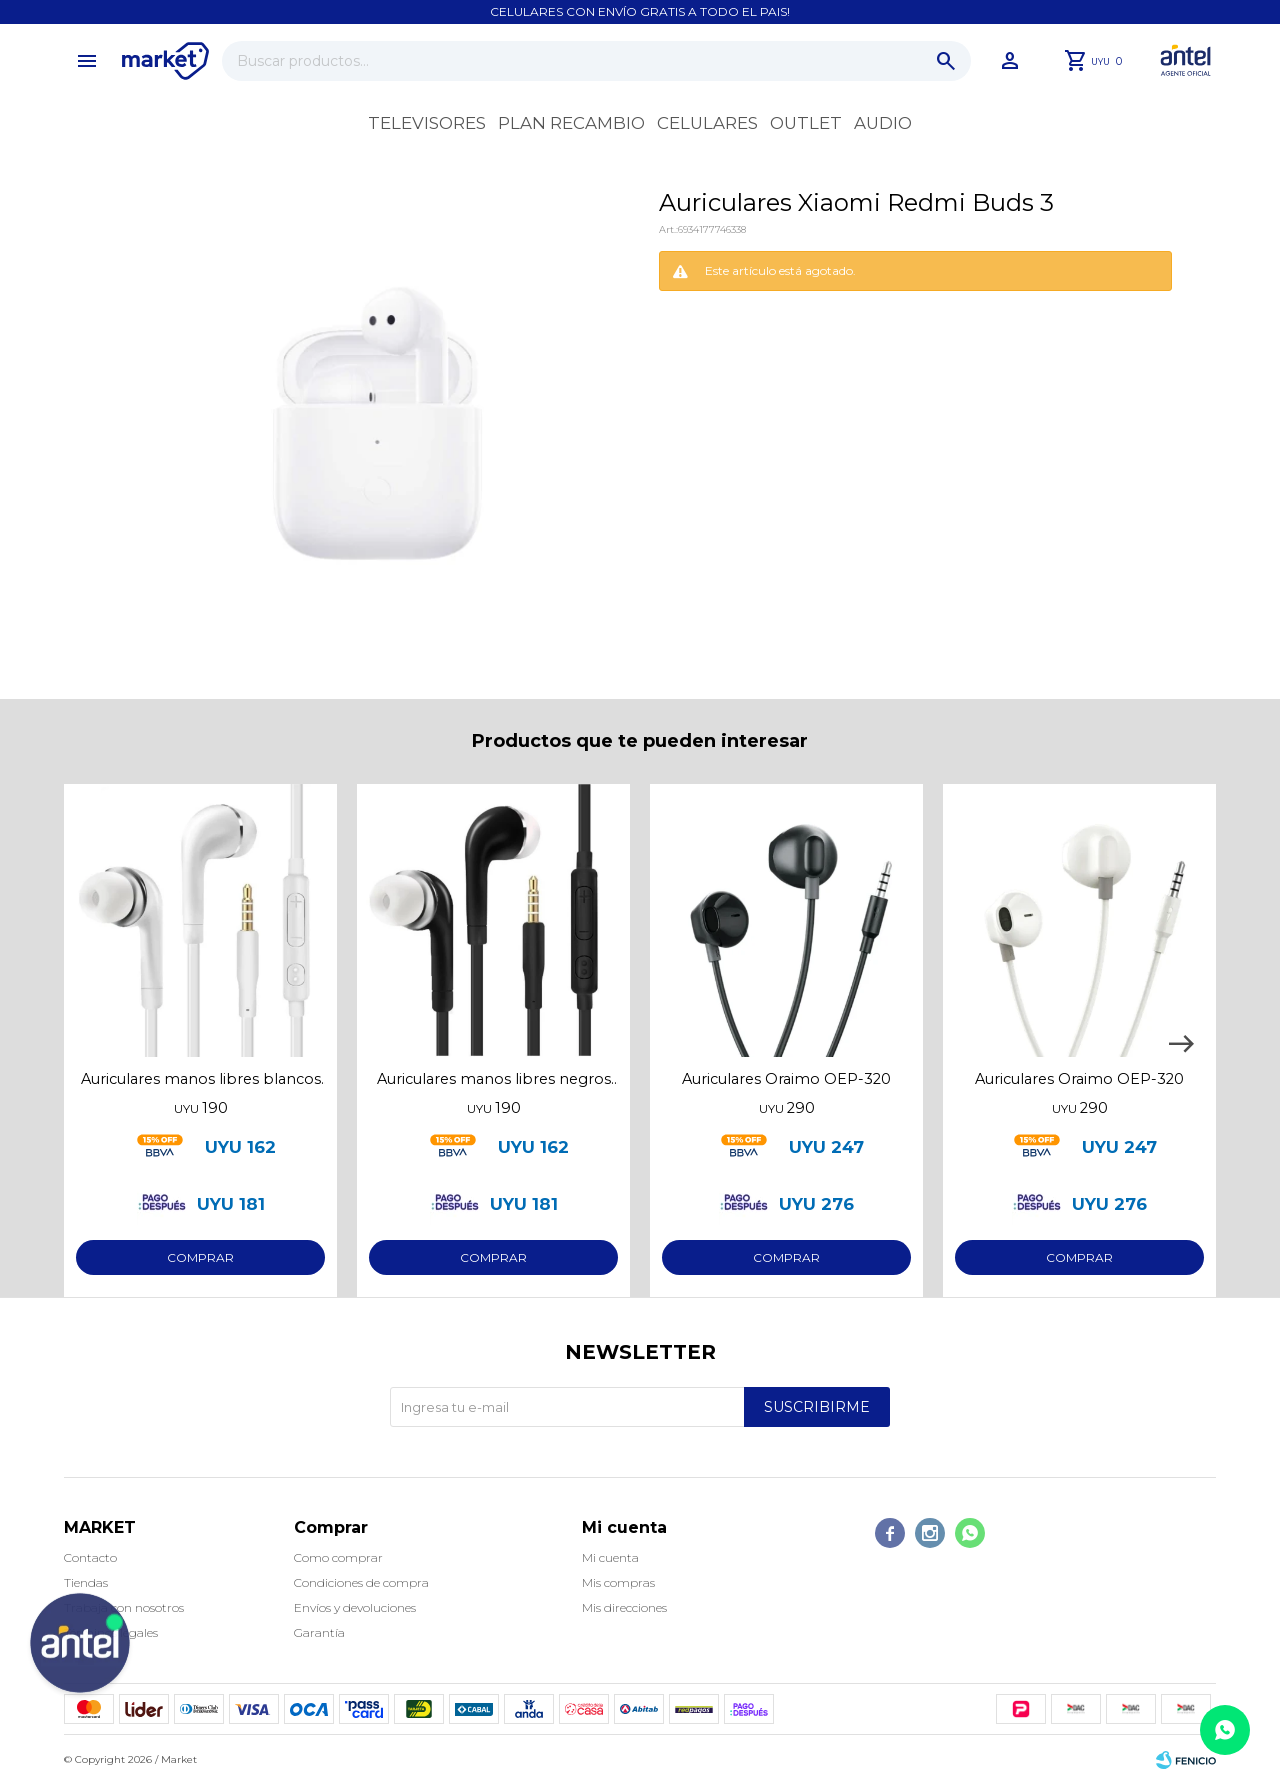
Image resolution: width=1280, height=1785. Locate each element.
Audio (883, 123)
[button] (1181, 1044)
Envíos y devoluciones (355, 1607)
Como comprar (338, 1557)
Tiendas (86, 1582)
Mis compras (618, 1582)
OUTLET (806, 123)
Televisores (427, 123)
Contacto (90, 1557)
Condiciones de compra (361, 1582)
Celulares (707, 123)
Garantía (319, 1632)
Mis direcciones (624, 1607)
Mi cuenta (610, 1557)
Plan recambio (571, 123)
